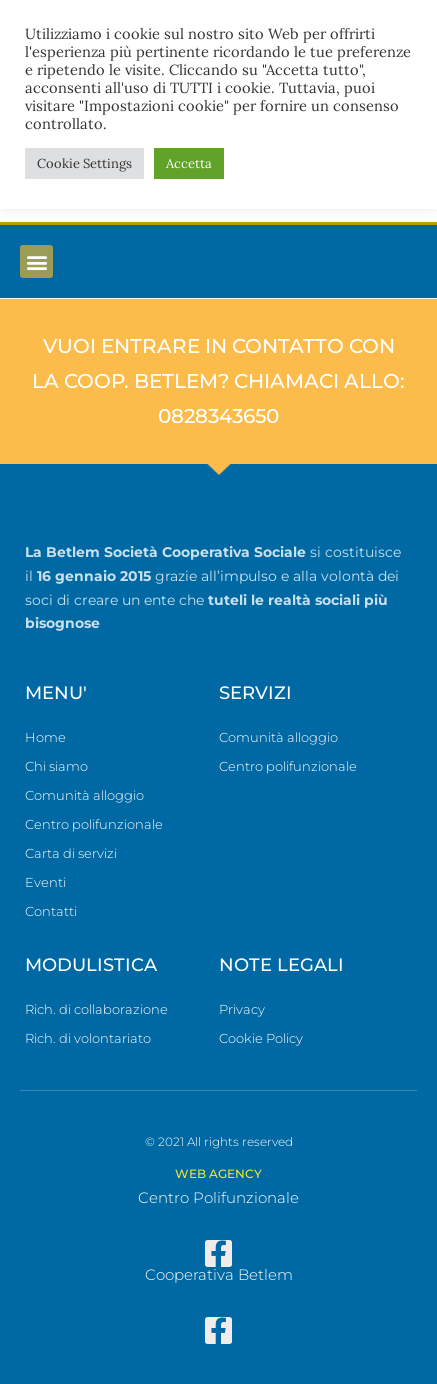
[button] (36, 261)
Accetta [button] (189, 163)
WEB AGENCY (218, 1173)
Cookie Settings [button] (84, 163)
